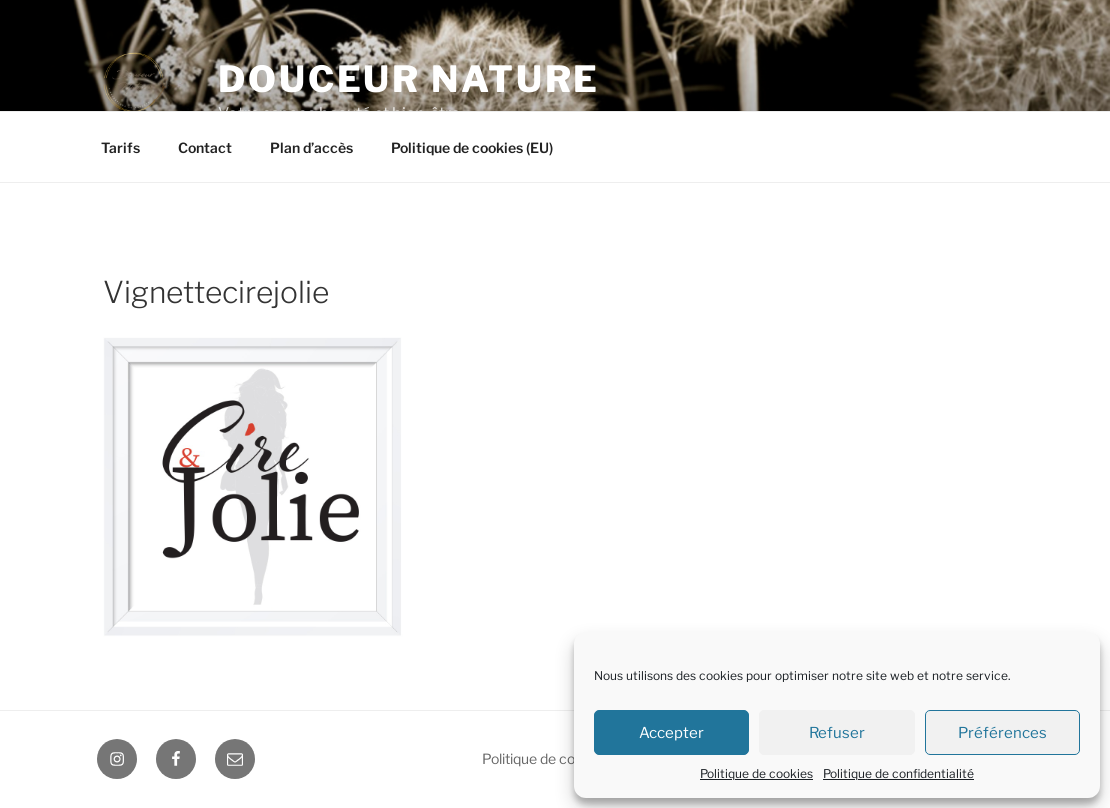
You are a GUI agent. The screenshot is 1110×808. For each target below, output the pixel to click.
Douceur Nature (409, 79)
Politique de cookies (756, 773)
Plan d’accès (311, 147)
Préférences (1002, 733)
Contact (205, 147)
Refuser (837, 733)
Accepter (671, 733)
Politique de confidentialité (898, 773)
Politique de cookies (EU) (472, 147)
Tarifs (120, 147)
